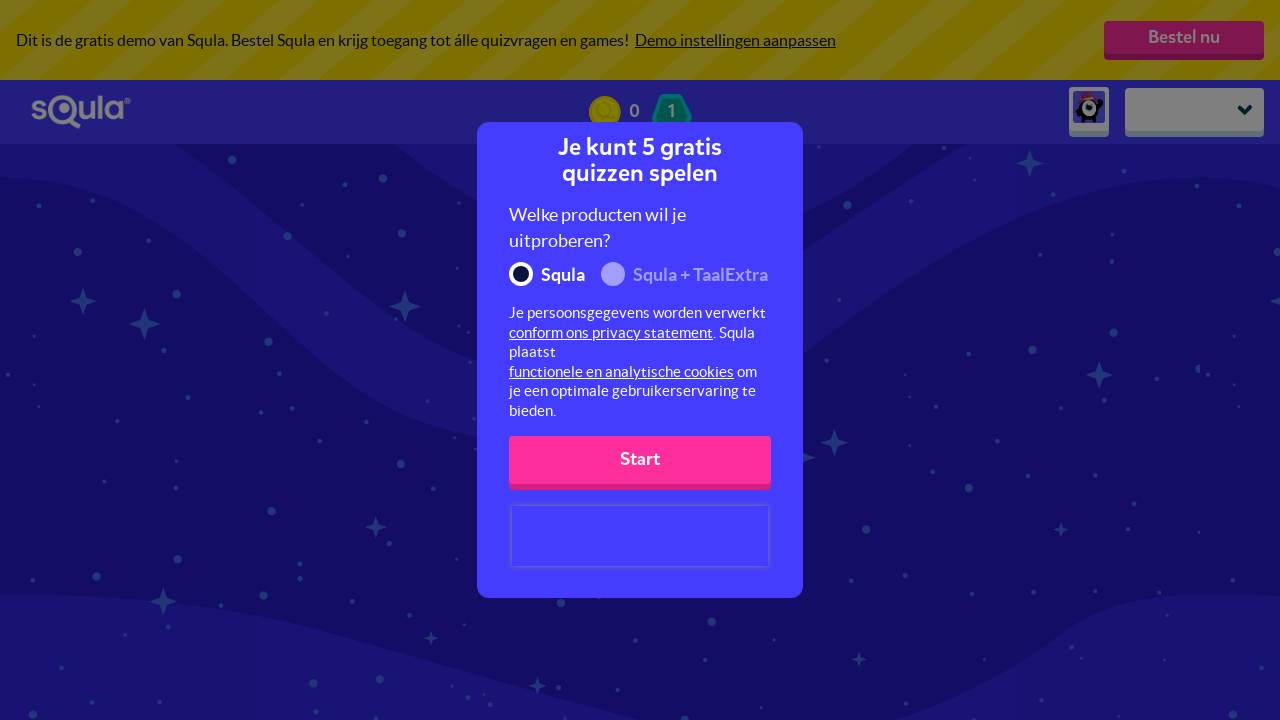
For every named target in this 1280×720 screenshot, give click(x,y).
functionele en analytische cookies (621, 371)
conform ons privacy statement (611, 332)
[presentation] (640, 536)
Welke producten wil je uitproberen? (597, 227)
